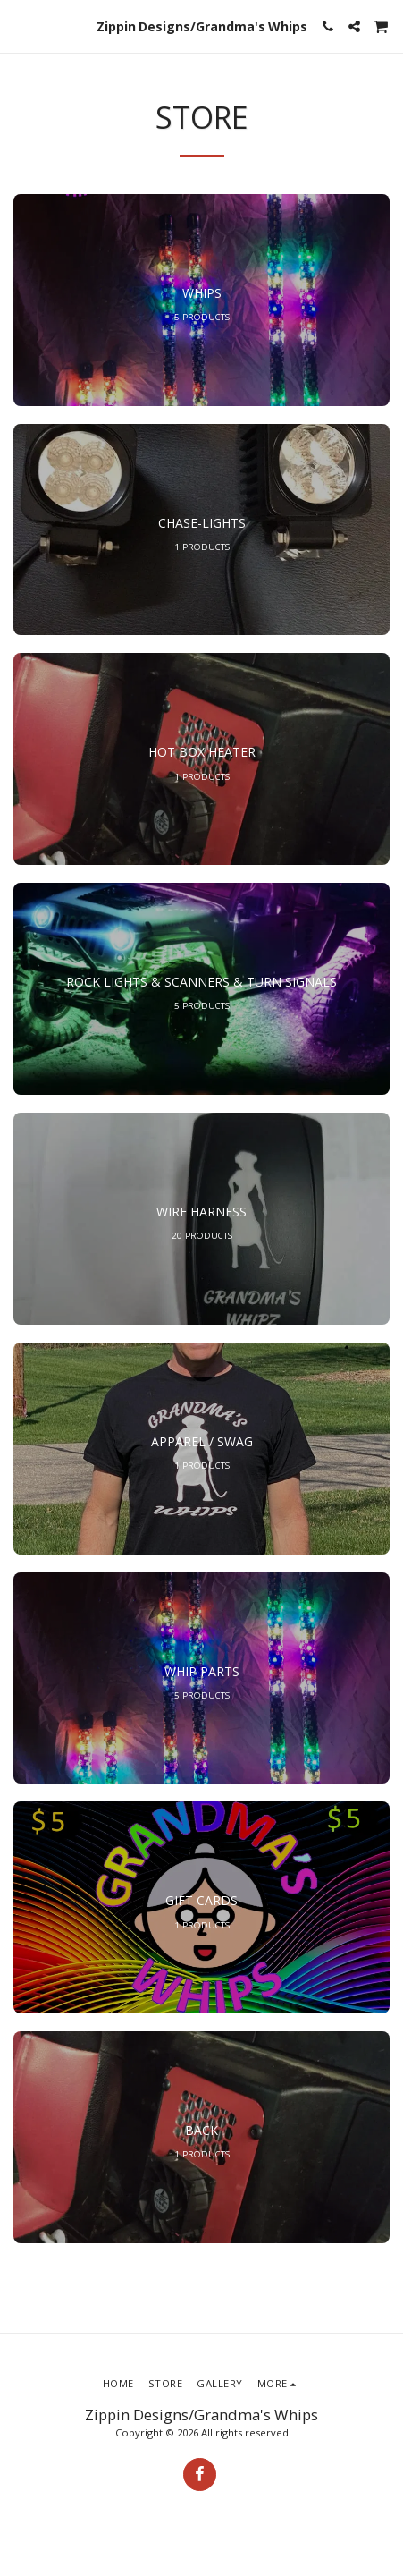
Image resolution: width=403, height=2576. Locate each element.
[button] (19, 25)
